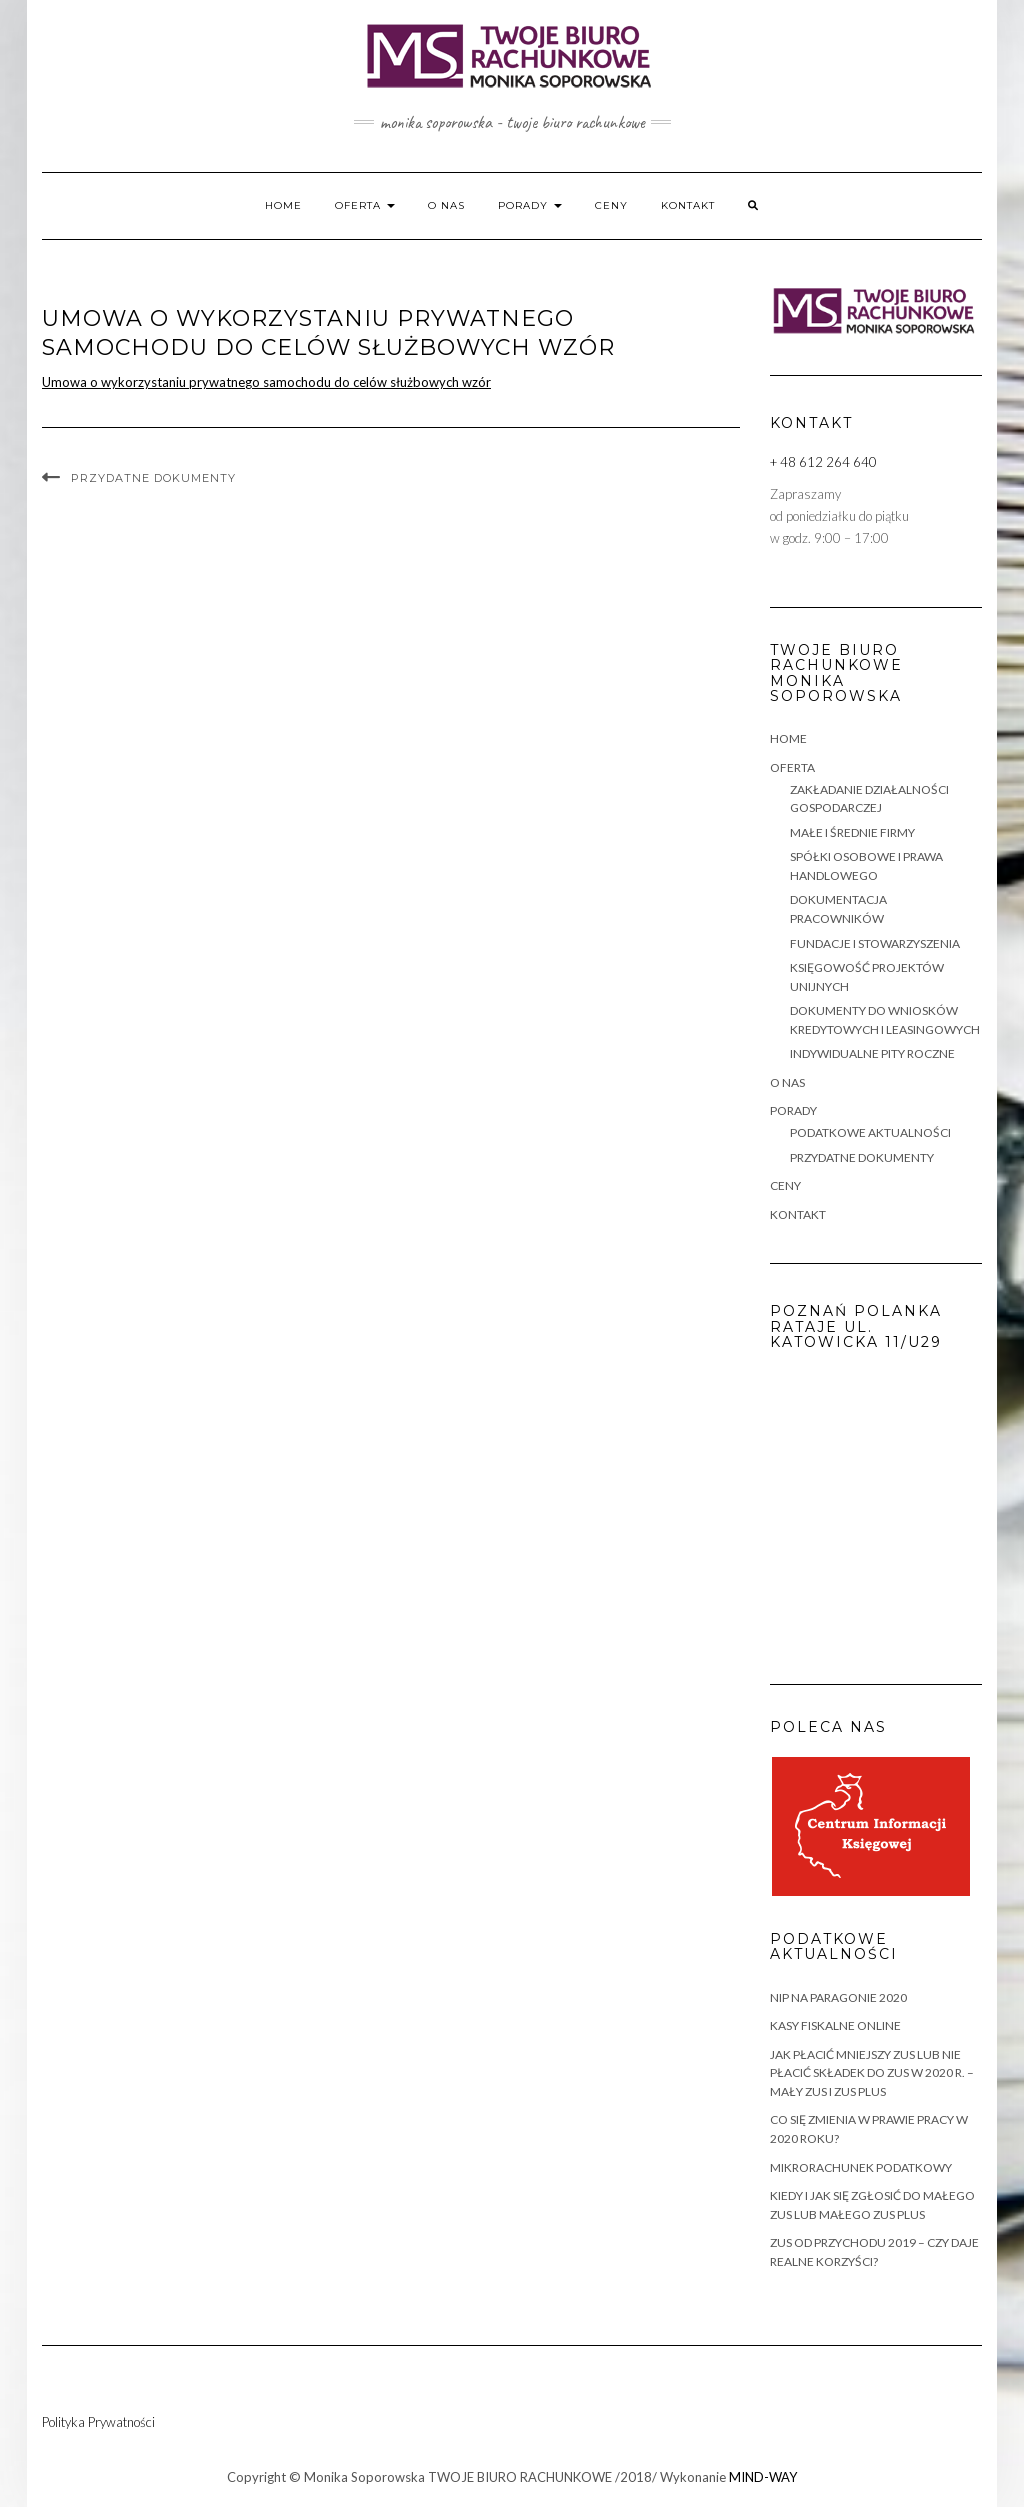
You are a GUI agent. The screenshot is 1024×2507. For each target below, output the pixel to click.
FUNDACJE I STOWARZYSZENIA (875, 943)
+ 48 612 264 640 (823, 462)
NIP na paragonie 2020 (838, 1997)
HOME (283, 205)
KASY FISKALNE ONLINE (835, 2025)
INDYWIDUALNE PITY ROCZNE (872, 1053)
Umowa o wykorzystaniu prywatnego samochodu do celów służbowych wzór (266, 382)
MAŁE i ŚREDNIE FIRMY (852, 832)
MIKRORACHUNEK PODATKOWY (861, 2167)
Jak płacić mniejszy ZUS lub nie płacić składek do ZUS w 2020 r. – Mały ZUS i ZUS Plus (872, 2073)
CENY (611, 205)
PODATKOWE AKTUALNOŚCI (870, 1132)
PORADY (530, 205)
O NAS (446, 205)
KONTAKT (688, 205)
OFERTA (365, 205)
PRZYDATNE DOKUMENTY (153, 478)
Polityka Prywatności (98, 2422)
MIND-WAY (763, 2477)
